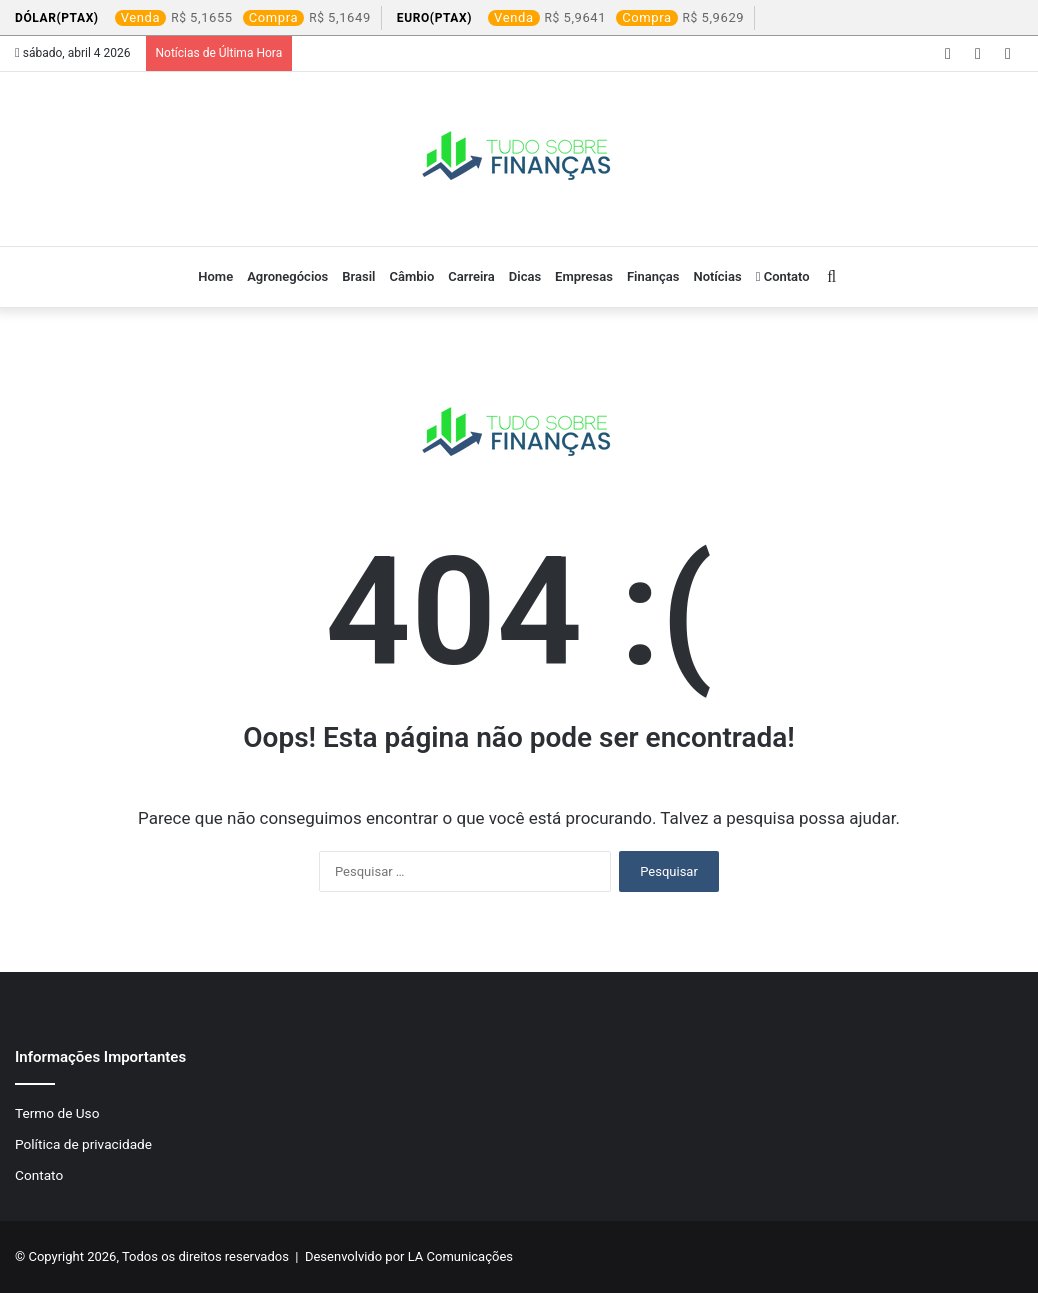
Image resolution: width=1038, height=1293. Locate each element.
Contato (783, 276)
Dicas (525, 276)
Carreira (471, 276)
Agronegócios (287, 276)
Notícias (717, 276)
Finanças (653, 276)
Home (215, 276)
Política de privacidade (83, 1144)
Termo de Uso (57, 1113)
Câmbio (411, 276)
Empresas (584, 276)
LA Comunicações (458, 1256)
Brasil (358, 276)
